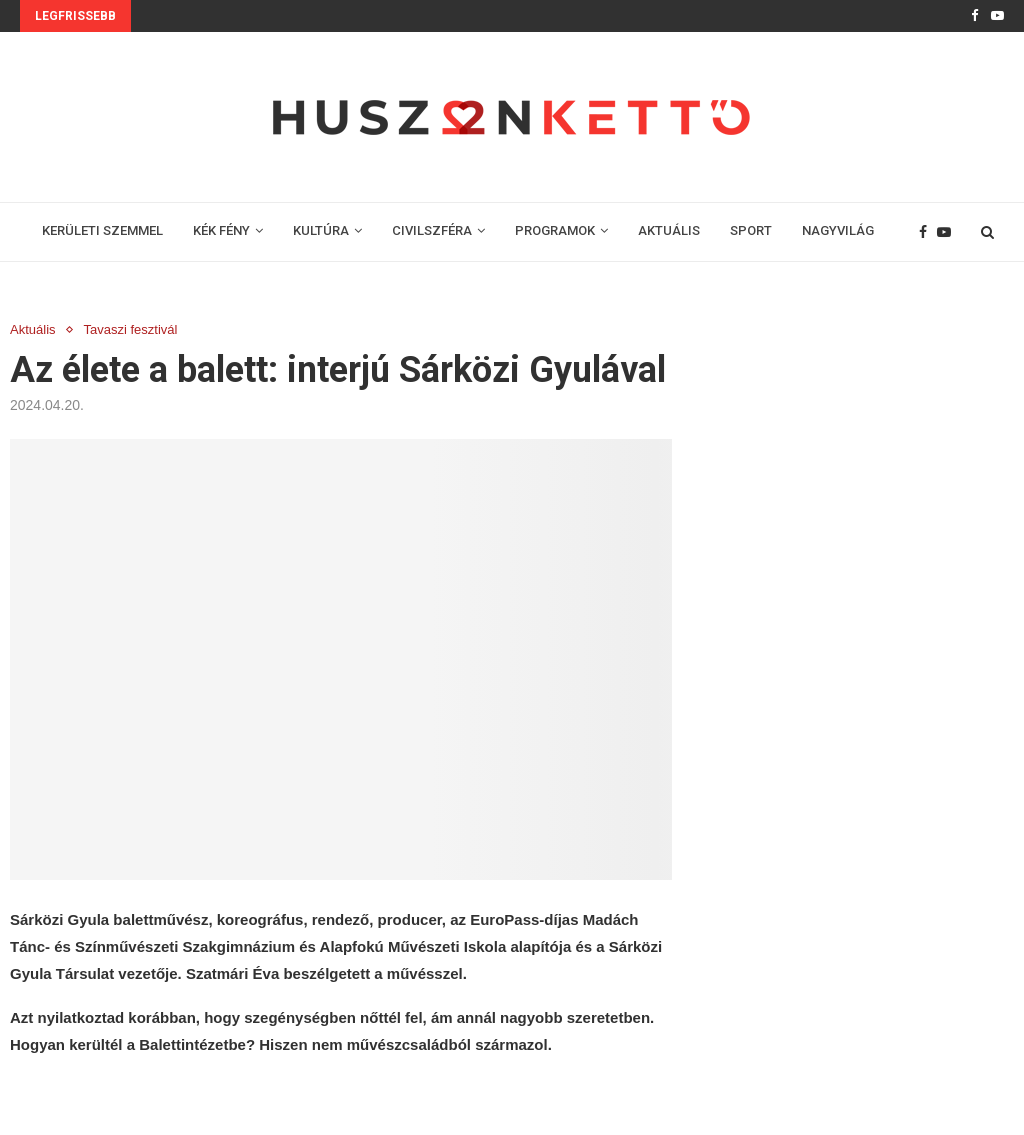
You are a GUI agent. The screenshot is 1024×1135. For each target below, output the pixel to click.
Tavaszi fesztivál (131, 329)
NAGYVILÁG (838, 230)
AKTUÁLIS (669, 230)
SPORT (751, 230)
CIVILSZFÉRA (432, 230)
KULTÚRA (321, 230)
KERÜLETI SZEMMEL (102, 230)
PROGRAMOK (555, 230)
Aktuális (33, 329)
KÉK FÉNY (221, 230)
